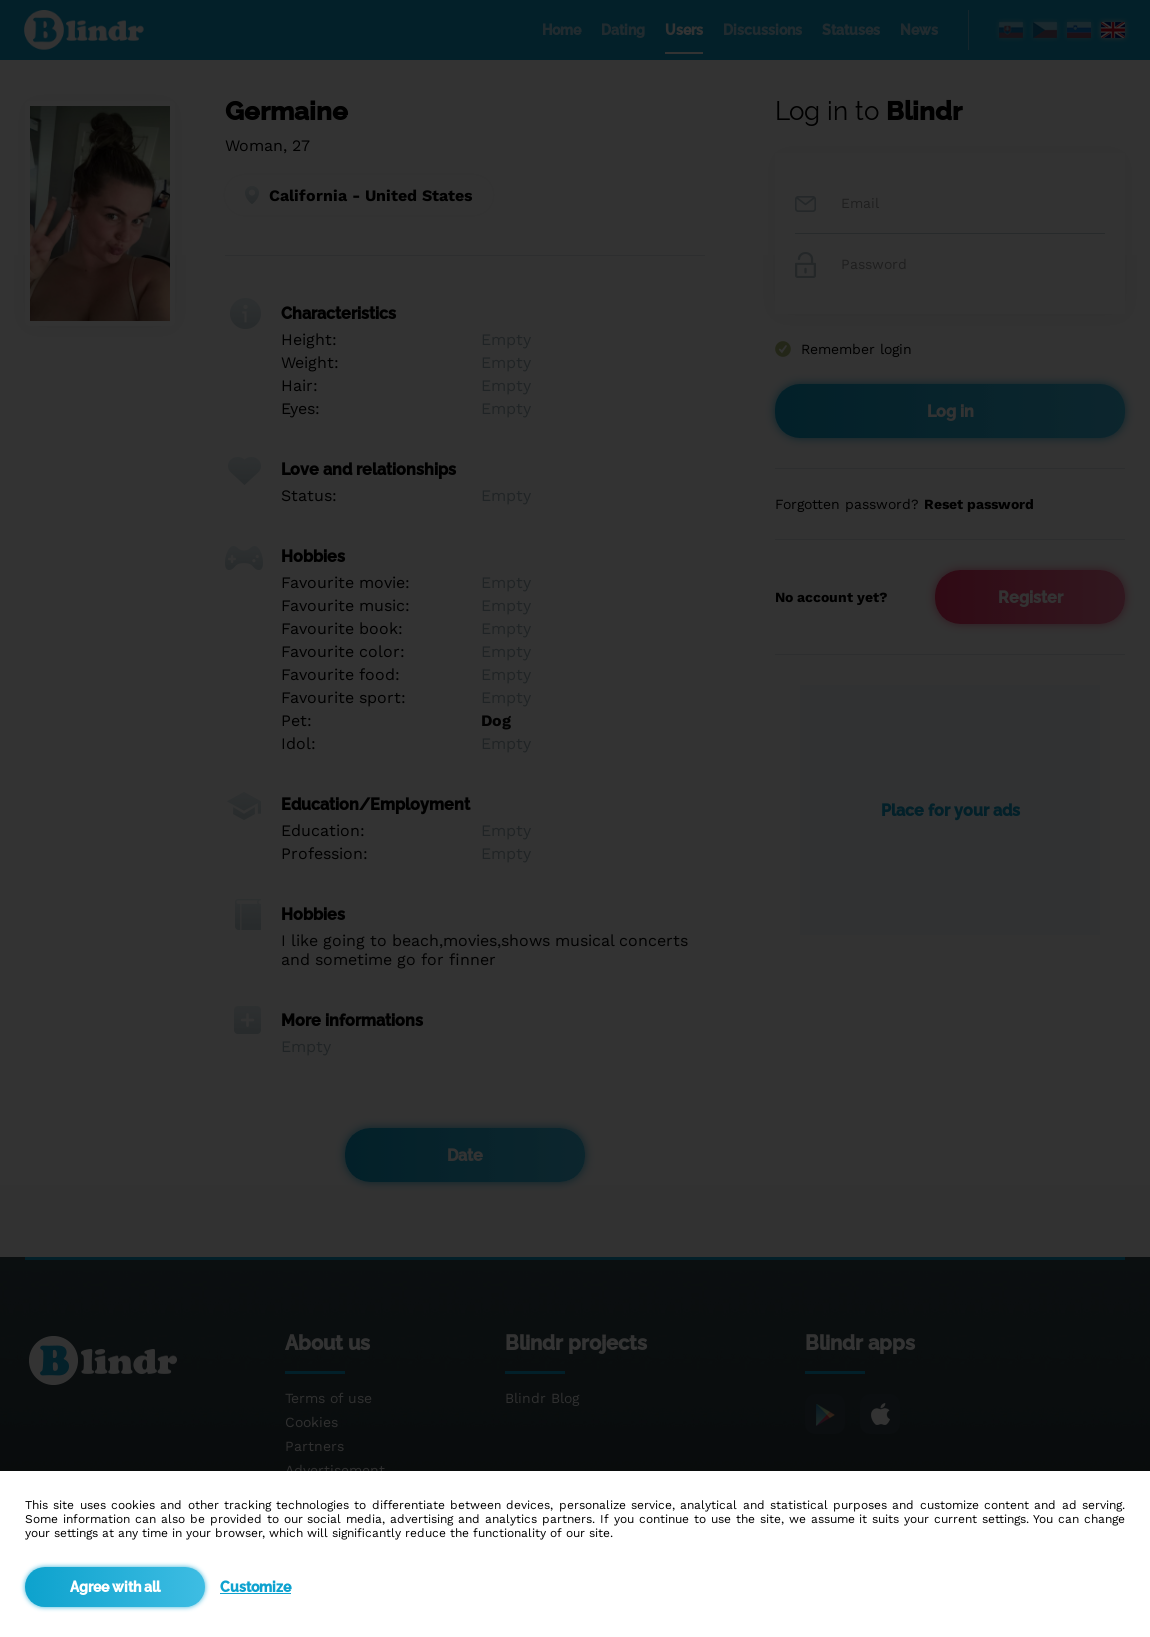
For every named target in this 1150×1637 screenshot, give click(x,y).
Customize (255, 1587)
